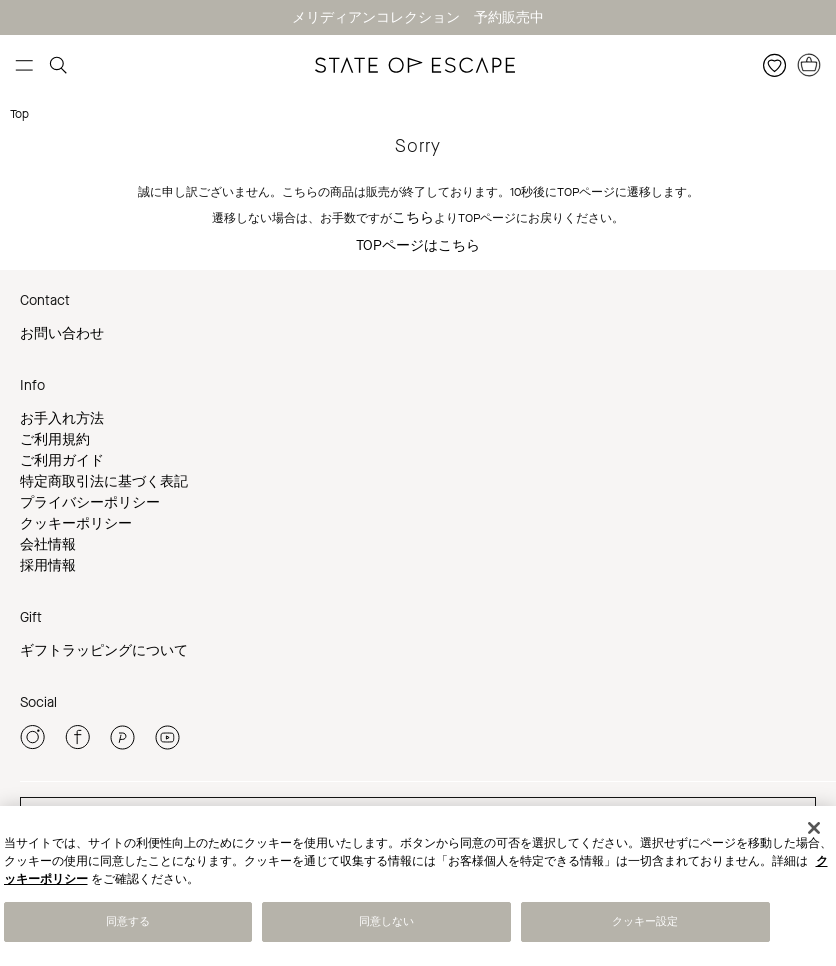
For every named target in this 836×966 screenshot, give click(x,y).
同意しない (387, 921)
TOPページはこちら (418, 245)
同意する (128, 921)
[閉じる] (814, 828)
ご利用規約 (55, 439)
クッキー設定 (645, 921)
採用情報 (48, 565)
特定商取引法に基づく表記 (104, 481)
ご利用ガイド (62, 460)
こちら (413, 217)
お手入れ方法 (62, 418)
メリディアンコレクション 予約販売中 (418, 17)
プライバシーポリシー (90, 502)
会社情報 (48, 544)
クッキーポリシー (76, 523)
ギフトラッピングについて (104, 650)
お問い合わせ (62, 333)
